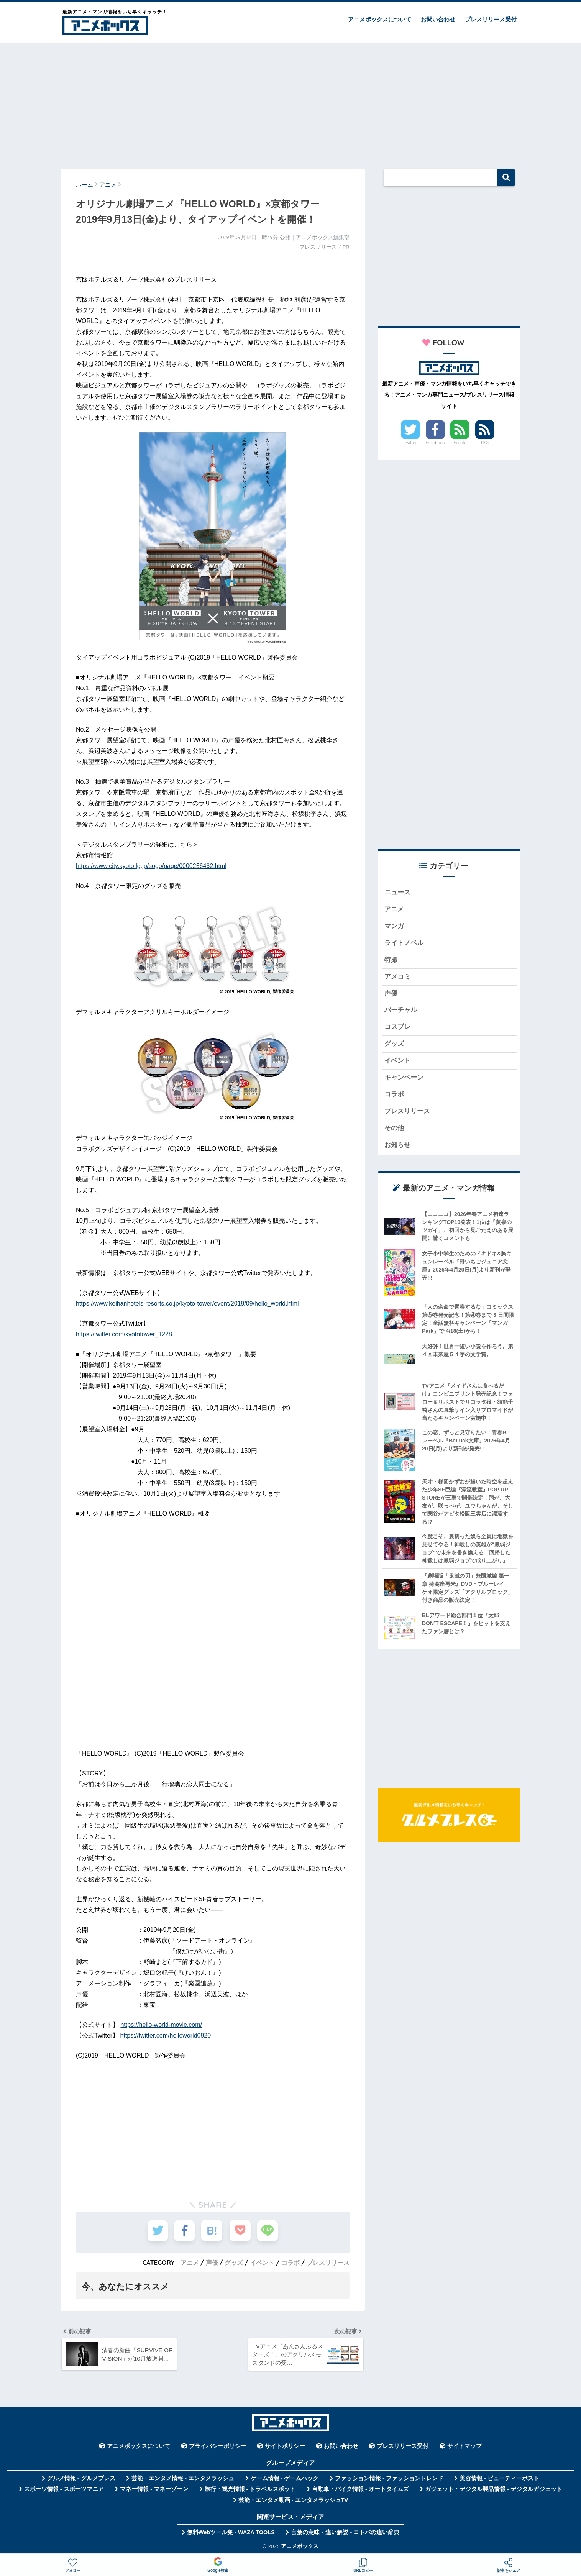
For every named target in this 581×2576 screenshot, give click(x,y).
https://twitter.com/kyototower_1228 (124, 1334)
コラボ (290, 2262)
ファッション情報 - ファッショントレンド (389, 2479)
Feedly (460, 442)
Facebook (435, 442)
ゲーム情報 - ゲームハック (285, 2479)
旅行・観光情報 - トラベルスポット (250, 2490)
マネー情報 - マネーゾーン (154, 2490)
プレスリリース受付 (491, 19)
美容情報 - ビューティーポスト (499, 2479)
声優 (212, 2262)
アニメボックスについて (379, 19)
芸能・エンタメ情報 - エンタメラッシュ (182, 2479)
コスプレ (397, 1028)
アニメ (190, 2262)
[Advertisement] (290, 102)
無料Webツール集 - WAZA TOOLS (231, 2533)
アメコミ (397, 977)
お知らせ (397, 1148)
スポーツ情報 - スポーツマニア (64, 2490)
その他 (394, 1130)
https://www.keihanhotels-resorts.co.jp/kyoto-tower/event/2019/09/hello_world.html (187, 1303)
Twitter (410, 442)
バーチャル (400, 1012)
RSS (485, 442)
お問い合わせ (438, 19)
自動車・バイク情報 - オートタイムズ (360, 2490)
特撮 (390, 961)
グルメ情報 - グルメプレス (81, 2479)
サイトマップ (464, 2447)
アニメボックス (299, 2547)
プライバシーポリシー (217, 2447)
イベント (262, 2262)
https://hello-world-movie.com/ (161, 2024)
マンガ (394, 926)
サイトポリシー (285, 2447)
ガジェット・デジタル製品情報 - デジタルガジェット (493, 2490)
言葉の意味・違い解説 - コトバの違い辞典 (345, 2533)
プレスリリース (328, 2262)
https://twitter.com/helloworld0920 (165, 2035)
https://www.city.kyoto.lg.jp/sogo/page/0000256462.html (151, 866)
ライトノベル (403, 943)
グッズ (234, 2262)
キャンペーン (403, 1079)
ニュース (397, 892)
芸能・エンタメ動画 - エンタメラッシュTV (293, 2501)
